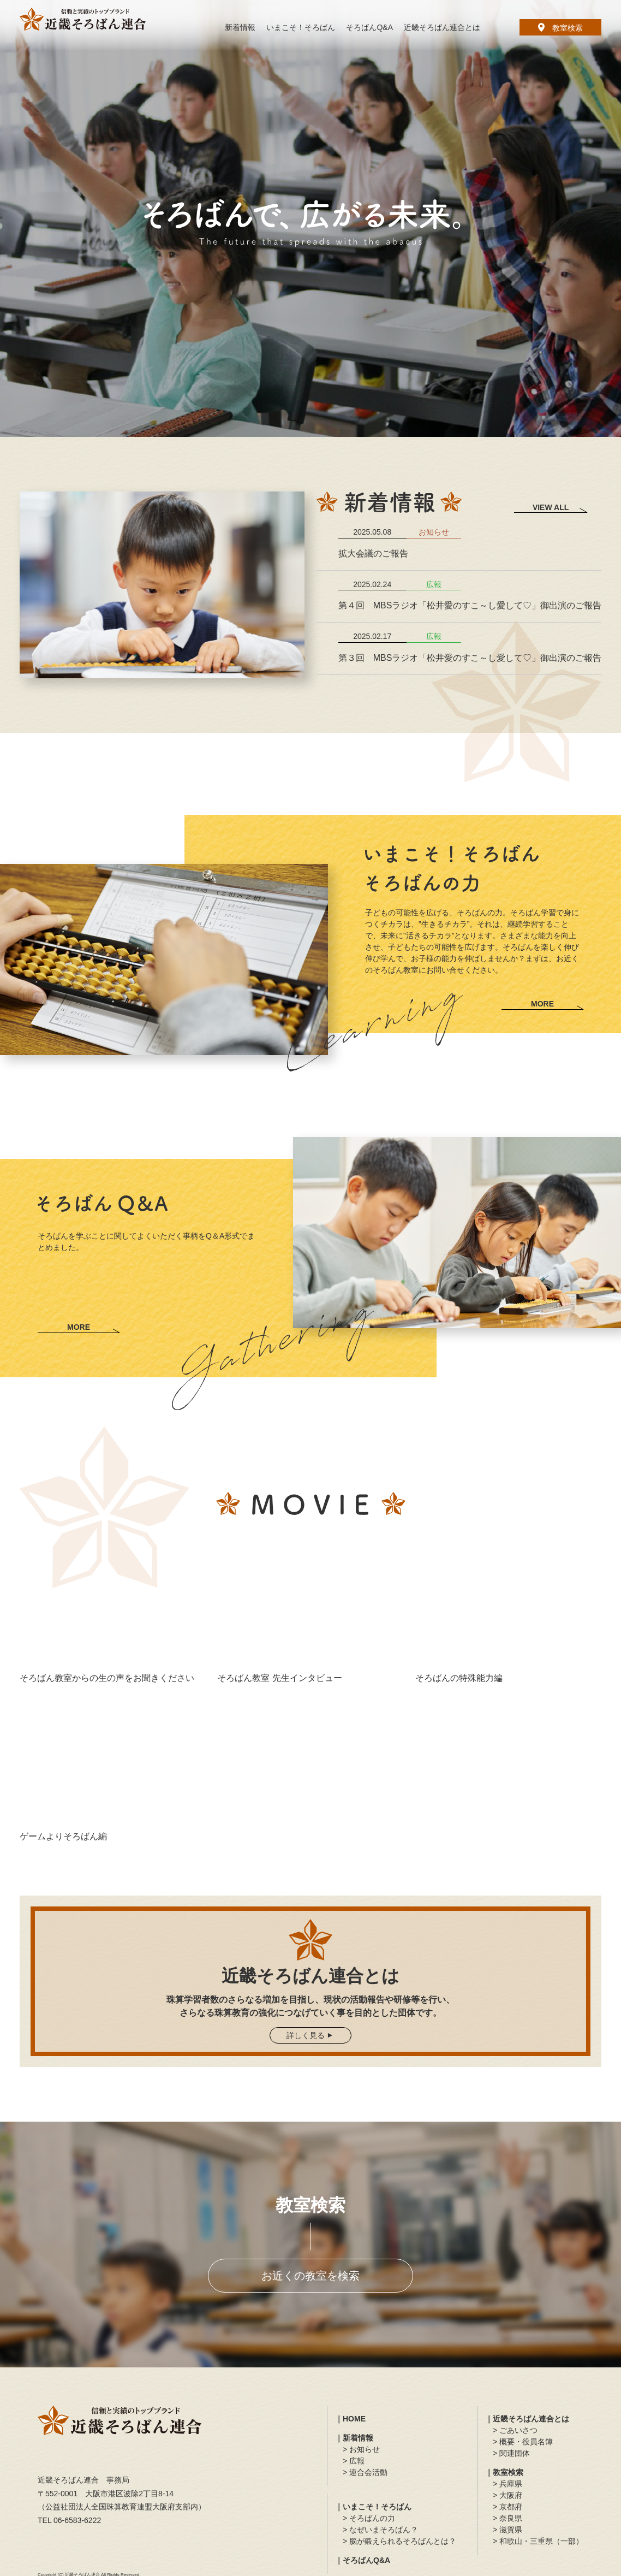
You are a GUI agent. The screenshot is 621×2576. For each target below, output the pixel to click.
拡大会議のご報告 (373, 553)
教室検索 (560, 27)
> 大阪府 (507, 2495)
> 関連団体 (511, 2453)
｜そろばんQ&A (362, 2560)
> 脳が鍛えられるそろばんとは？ (399, 2541)
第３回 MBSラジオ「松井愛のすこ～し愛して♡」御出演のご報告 (470, 657)
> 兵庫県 (507, 2483)
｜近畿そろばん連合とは (527, 2418)
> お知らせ (361, 2449)
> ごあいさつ (515, 2430)
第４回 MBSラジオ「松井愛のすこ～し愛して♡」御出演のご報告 (470, 605)
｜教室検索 (504, 2472)
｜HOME (350, 2418)
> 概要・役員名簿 (523, 2441)
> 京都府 (507, 2506)
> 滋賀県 (507, 2529)
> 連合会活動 (365, 2472)
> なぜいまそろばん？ (380, 2529)
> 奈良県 (507, 2518)
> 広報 (354, 2460)
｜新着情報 (354, 2437)
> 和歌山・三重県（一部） (538, 2541)
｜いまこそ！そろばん (373, 2506)
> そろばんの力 (369, 2518)
